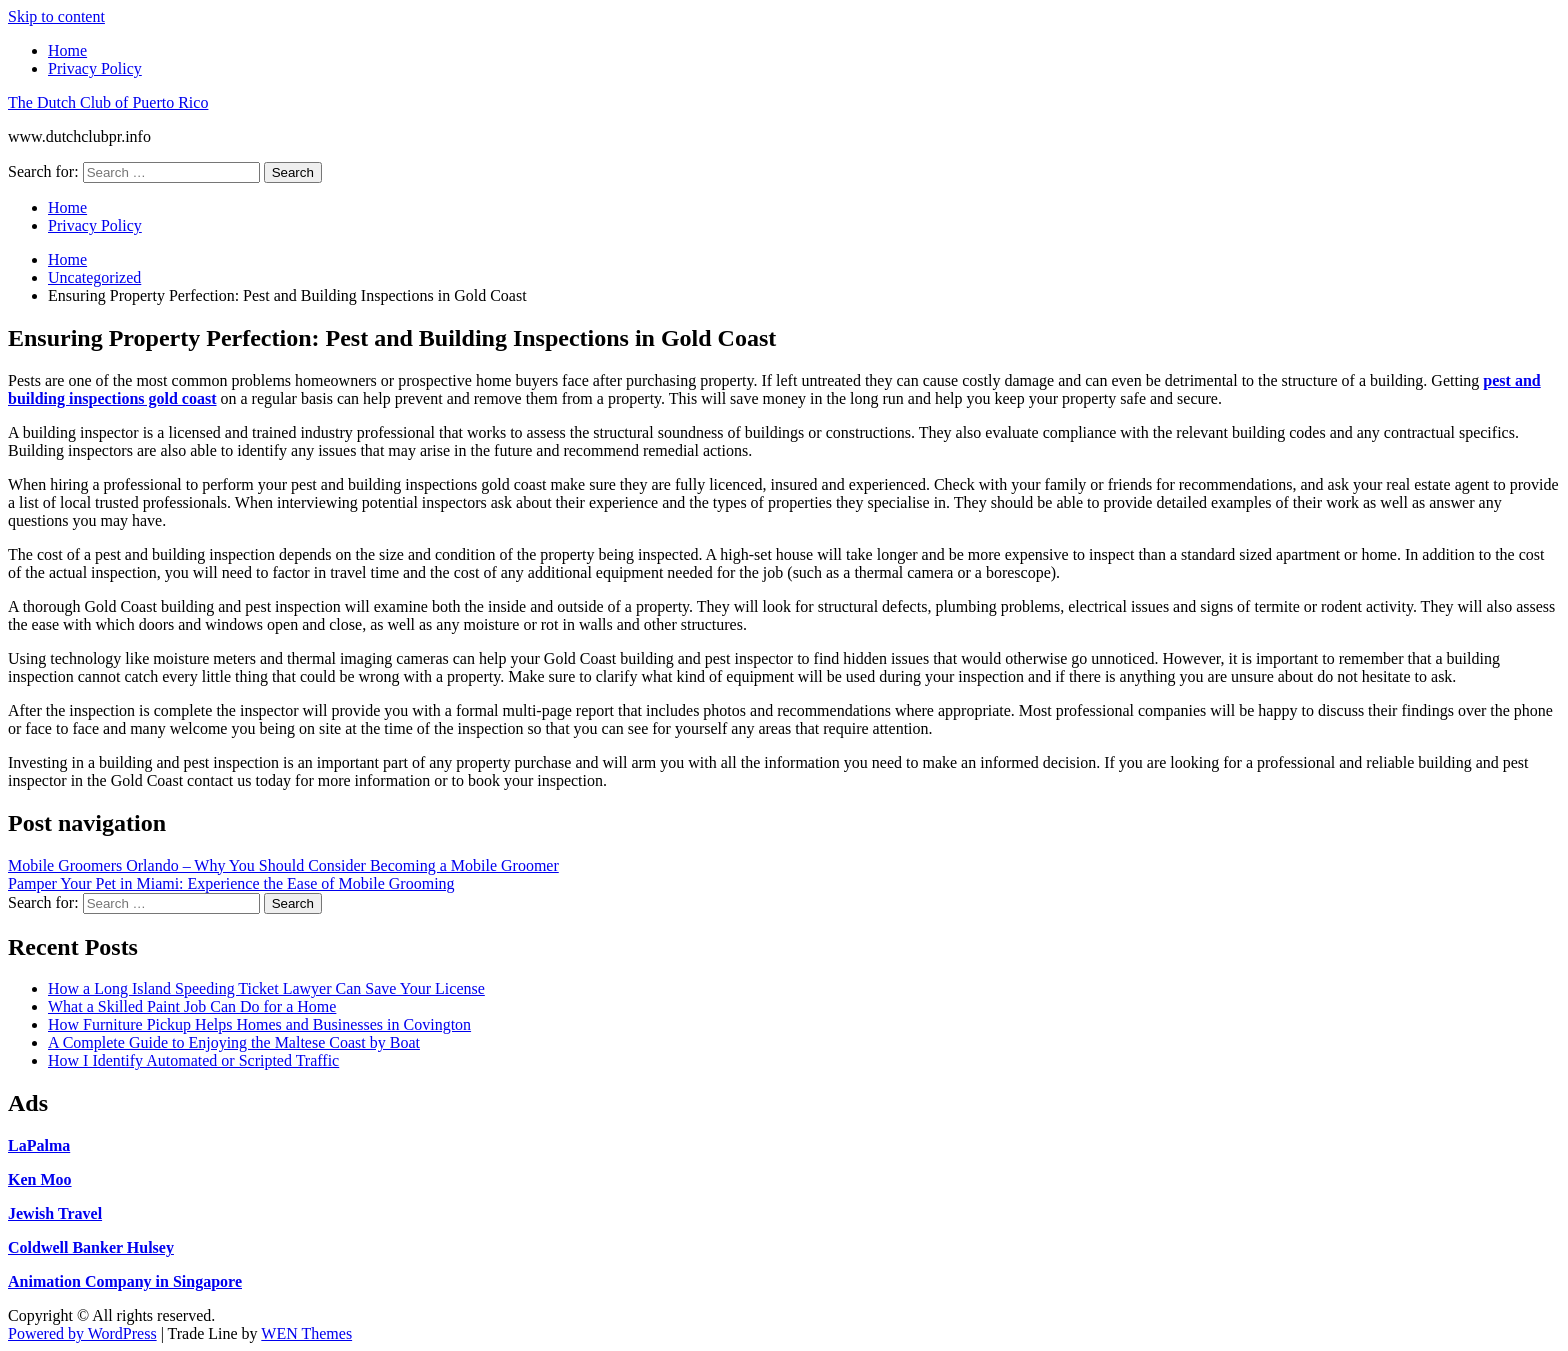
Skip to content (56, 16)
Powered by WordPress (82, 1333)
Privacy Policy (95, 68)
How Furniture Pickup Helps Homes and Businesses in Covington (259, 1024)
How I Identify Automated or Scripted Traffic (193, 1060)
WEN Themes (306, 1333)
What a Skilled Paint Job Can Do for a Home (192, 1006)
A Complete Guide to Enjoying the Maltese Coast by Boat (234, 1042)
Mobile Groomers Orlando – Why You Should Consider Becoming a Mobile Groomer (283, 865)
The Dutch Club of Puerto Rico (108, 102)
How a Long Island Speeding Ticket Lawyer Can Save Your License (266, 988)
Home (67, 50)
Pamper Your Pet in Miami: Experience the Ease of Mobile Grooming (231, 883)
